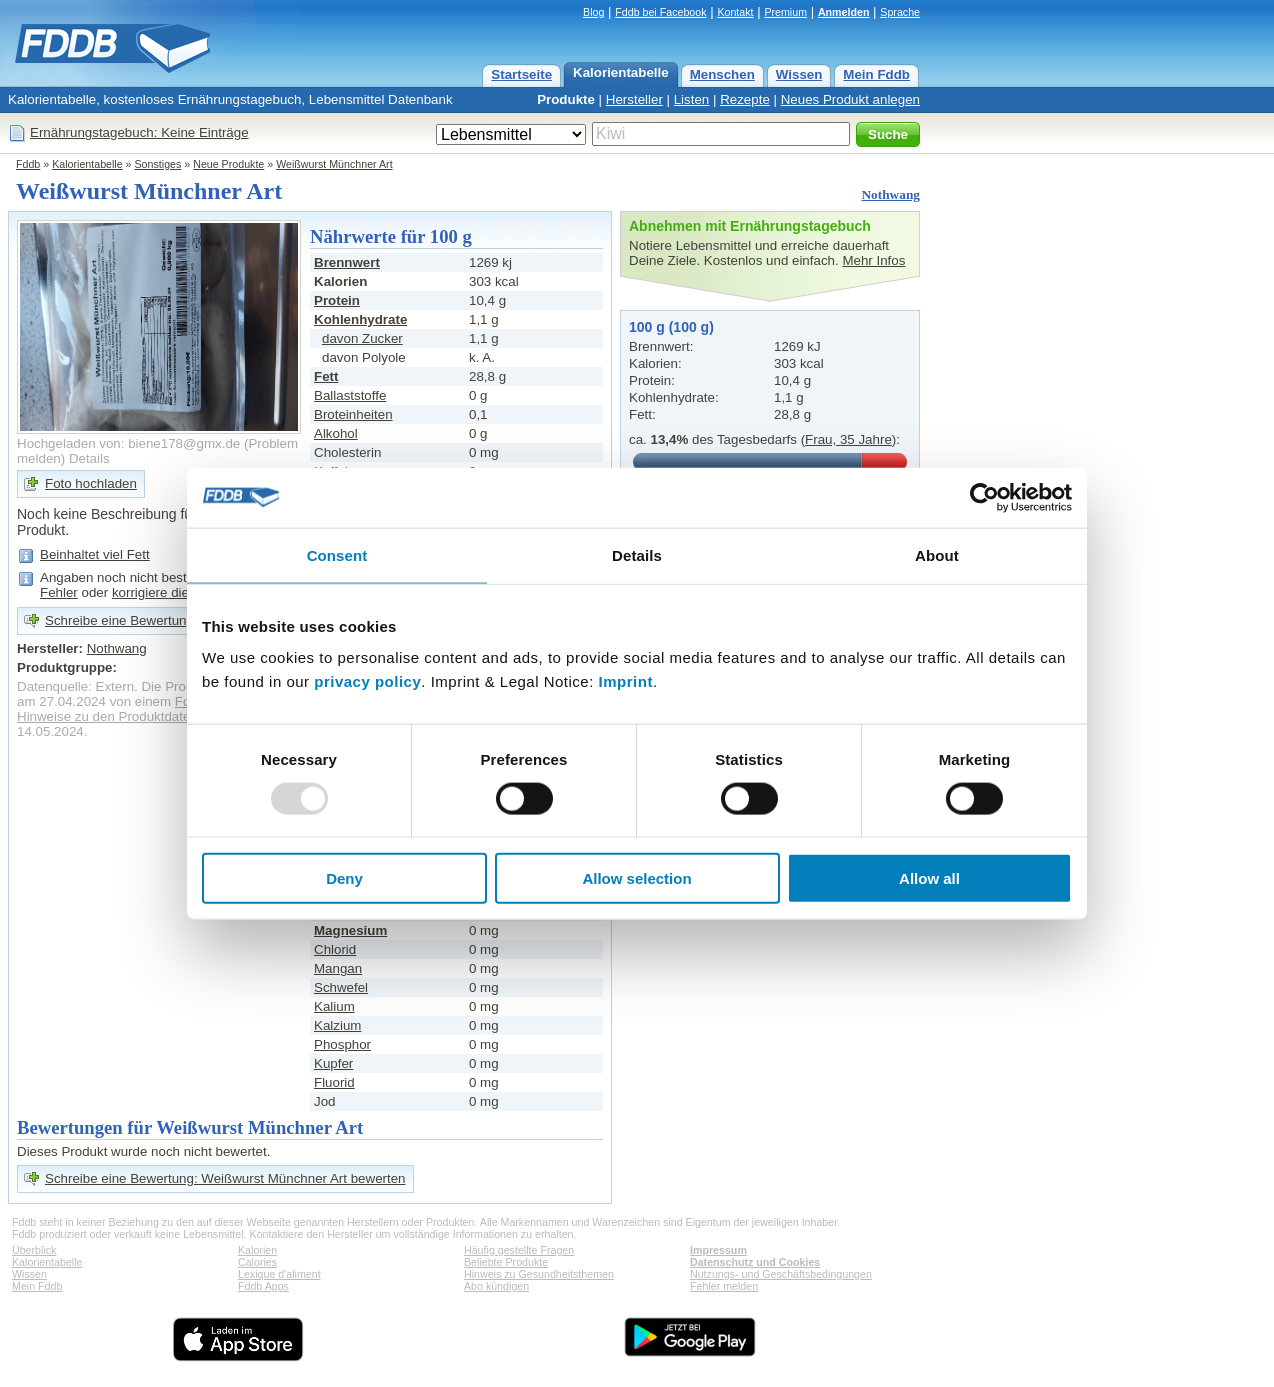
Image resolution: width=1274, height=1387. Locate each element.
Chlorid (335, 949)
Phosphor (342, 1044)
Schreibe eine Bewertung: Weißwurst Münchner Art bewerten (225, 1178)
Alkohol (336, 433)
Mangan (338, 968)
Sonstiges (158, 164)
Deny (344, 878)
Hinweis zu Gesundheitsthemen (539, 1274)
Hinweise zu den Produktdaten (107, 716)
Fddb (28, 164)
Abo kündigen (496, 1286)
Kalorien (257, 1250)
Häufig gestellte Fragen (519, 1250)
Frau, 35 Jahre (848, 439)
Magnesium (350, 930)
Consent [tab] (337, 554)
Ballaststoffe (350, 395)
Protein (337, 300)
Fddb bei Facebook (660, 12)
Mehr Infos (873, 260)
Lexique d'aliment (279, 1274)
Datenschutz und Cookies (755, 1262)
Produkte (566, 99)
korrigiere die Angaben (178, 592)
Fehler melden (724, 1286)
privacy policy (367, 681)
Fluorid (334, 1082)
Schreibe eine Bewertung (119, 620)
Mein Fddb (876, 74)
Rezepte (745, 99)
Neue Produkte (228, 164)
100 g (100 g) (671, 327)
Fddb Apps (263, 1286)
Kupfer (333, 1063)
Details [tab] (637, 554)
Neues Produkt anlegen (850, 99)
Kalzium (337, 1025)
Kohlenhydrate (360, 319)
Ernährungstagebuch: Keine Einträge (139, 132)
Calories (257, 1262)
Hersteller (634, 99)
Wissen (799, 74)
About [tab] (937, 554)
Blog (593, 12)
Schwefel (341, 987)
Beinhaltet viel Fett (95, 554)
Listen (692, 99)
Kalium (334, 1006)
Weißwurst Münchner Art (334, 164)
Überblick (34, 1250)
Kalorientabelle (621, 72)
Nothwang (890, 194)
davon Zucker (362, 338)
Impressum (718, 1250)
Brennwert (347, 262)
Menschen (722, 74)
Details (89, 458)
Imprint (626, 681)
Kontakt (735, 12)
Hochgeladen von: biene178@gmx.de (128, 443)
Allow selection (636, 878)
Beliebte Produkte (506, 1262)
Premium (785, 12)
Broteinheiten (353, 414)
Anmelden (844, 12)
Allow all (929, 878)
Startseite (521, 74)
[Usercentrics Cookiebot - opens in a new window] (984, 497)
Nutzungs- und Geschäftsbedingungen (781, 1274)
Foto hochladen (91, 483)
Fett (326, 376)
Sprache (900, 12)
